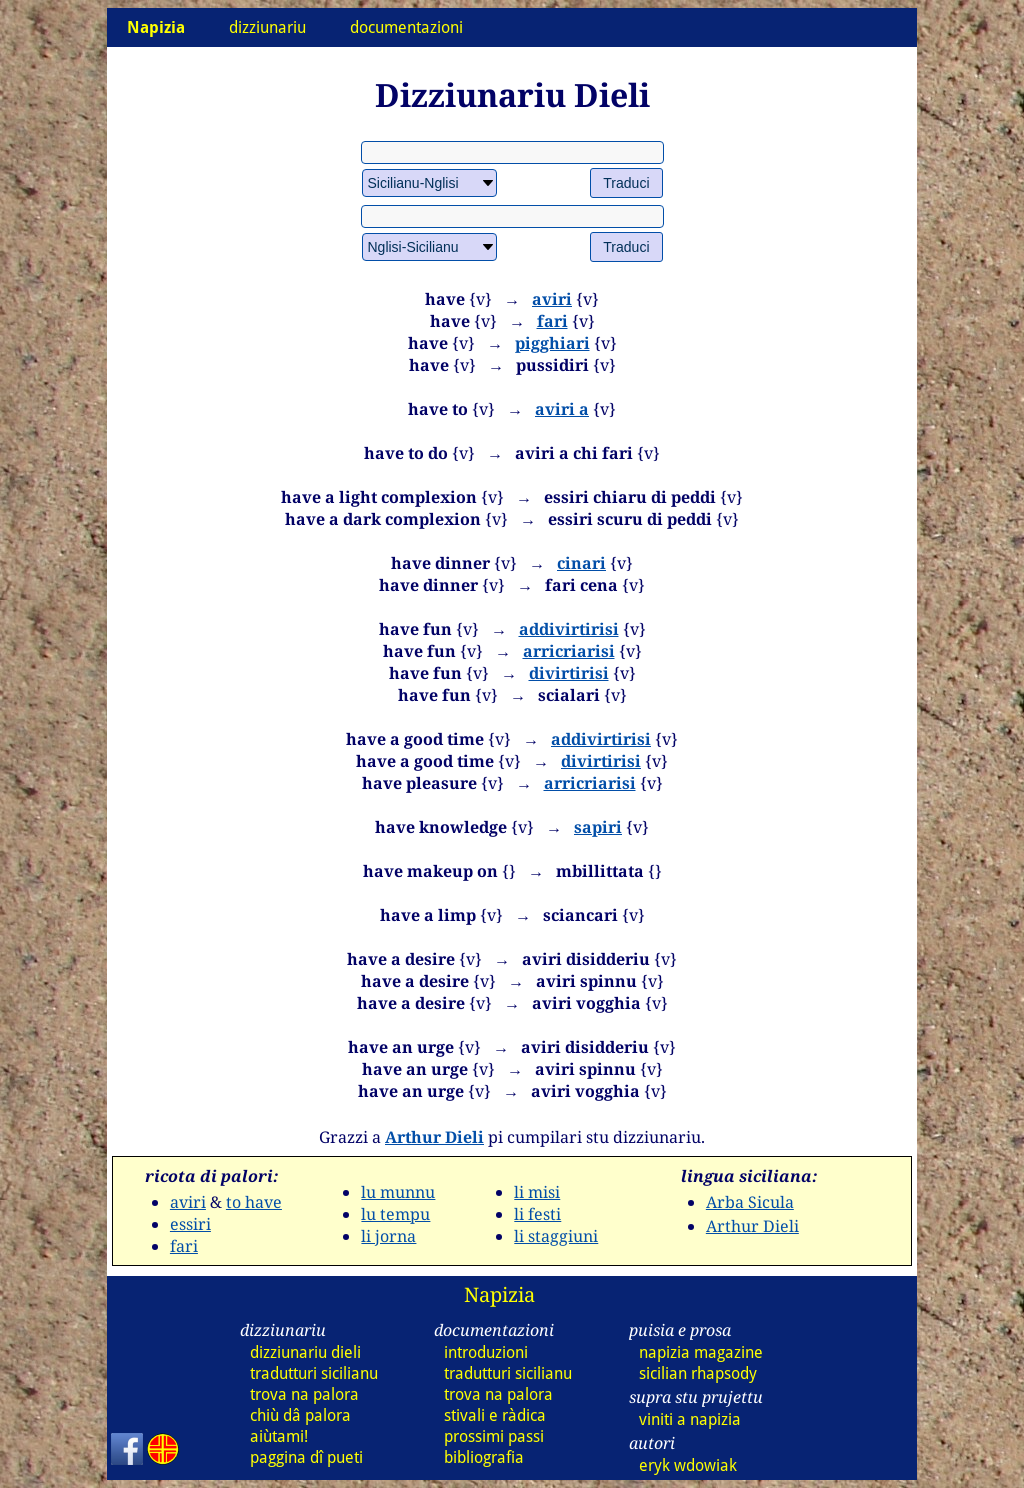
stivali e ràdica (495, 1415)
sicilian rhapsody (698, 1373)
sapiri (598, 827)
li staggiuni (556, 1236)
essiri (190, 1224)
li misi (537, 1192)
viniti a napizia (690, 1419)
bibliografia (484, 1457)
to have (254, 1202)
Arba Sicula (750, 1202)
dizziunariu (267, 27)
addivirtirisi (569, 629)
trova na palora (304, 1394)
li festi (537, 1214)
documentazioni (406, 27)
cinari (581, 563)
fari (552, 321)
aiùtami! (279, 1436)
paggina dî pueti (306, 1457)
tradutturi (314, 1373)
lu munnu (398, 1192)
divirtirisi (569, 673)
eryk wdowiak (688, 1465)
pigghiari (552, 343)
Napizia (499, 1294)
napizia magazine (701, 1352)
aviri (552, 299)
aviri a (562, 409)
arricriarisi (569, 651)
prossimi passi (494, 1436)
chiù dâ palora (300, 1415)
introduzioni (486, 1352)
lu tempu (395, 1214)
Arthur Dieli (434, 1137)
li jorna (388, 1236)
